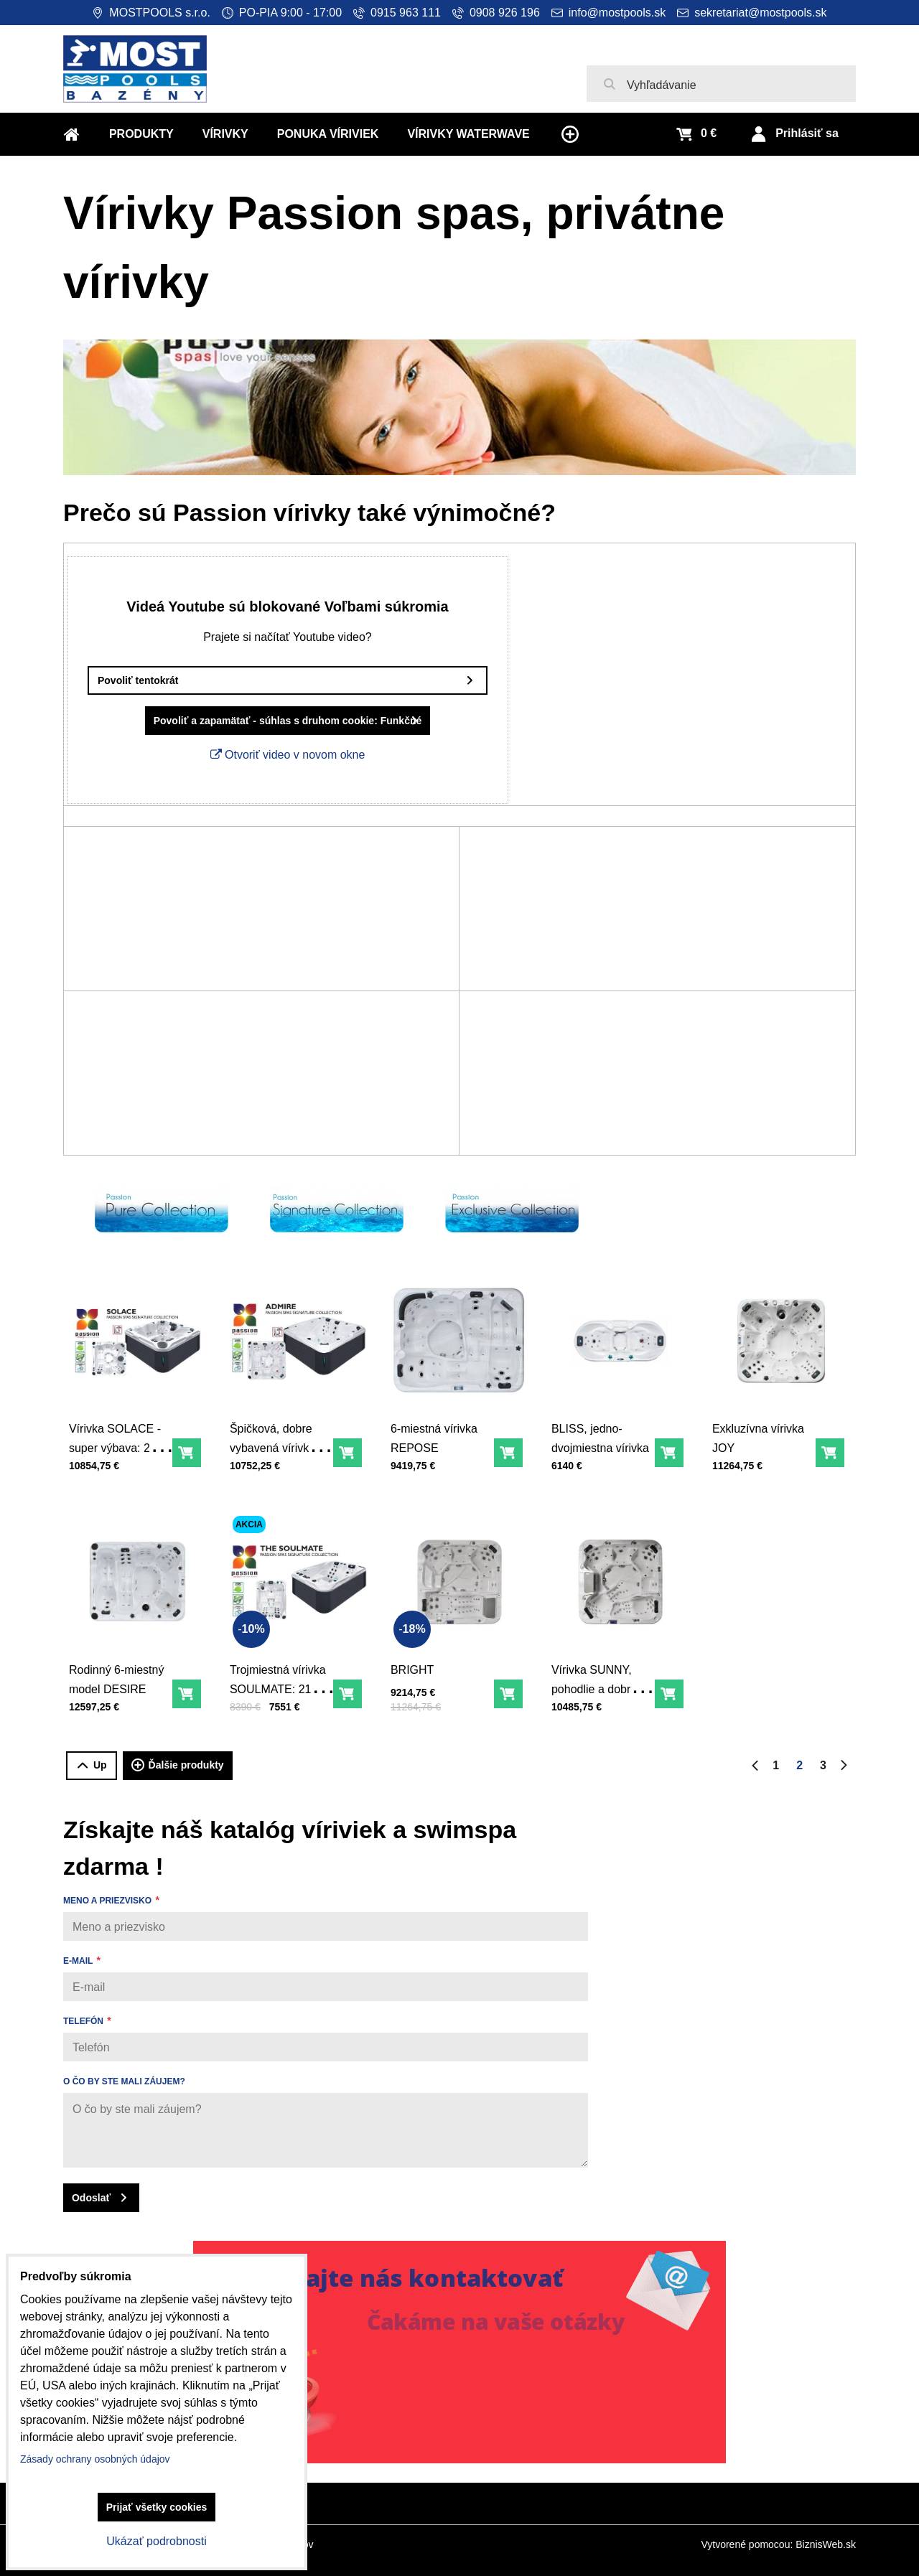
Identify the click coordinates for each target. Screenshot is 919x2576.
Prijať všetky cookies (156, 2507)
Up (91, 1765)
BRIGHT (419, 1662)
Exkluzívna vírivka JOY (761, 1429)
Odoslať (91, 2197)
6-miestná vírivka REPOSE (438, 1429)
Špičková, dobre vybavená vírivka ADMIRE (276, 1437)
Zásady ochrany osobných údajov (95, 2459)
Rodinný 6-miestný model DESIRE (120, 1670)
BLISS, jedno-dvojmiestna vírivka (603, 1429)
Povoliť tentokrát (112, 680)
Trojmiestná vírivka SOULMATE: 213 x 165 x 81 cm (281, 1678)
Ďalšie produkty (177, 1765)
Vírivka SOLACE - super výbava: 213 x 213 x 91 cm (123, 1437)
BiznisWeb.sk (826, 2544)
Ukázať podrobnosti (156, 2541)
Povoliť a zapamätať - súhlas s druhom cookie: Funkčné (262, 720)
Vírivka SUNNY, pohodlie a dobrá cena (598, 1678)
